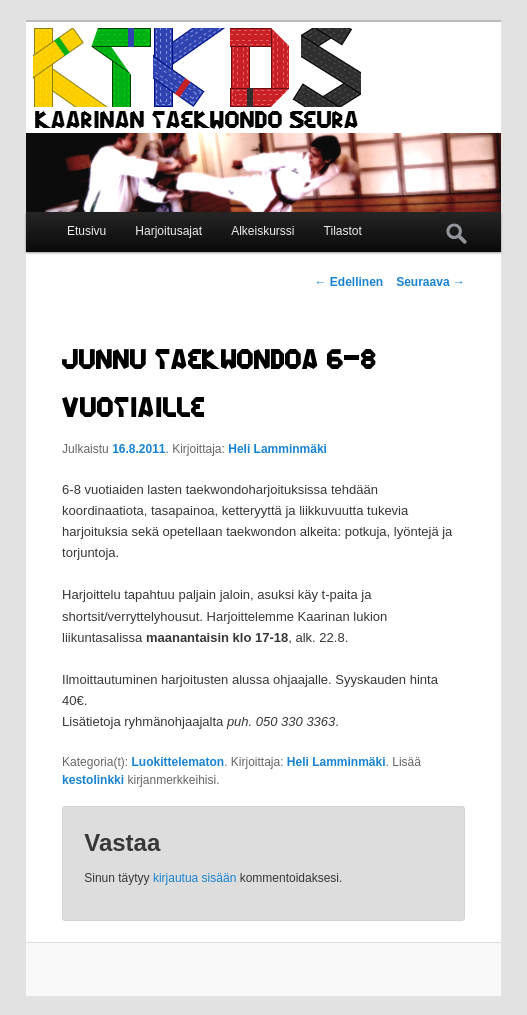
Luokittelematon (177, 762)
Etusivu (86, 231)
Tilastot (343, 231)
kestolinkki (93, 780)
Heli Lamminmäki (277, 449)
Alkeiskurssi (262, 231)
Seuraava (430, 282)
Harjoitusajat (168, 231)
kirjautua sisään (194, 878)
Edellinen (349, 282)
